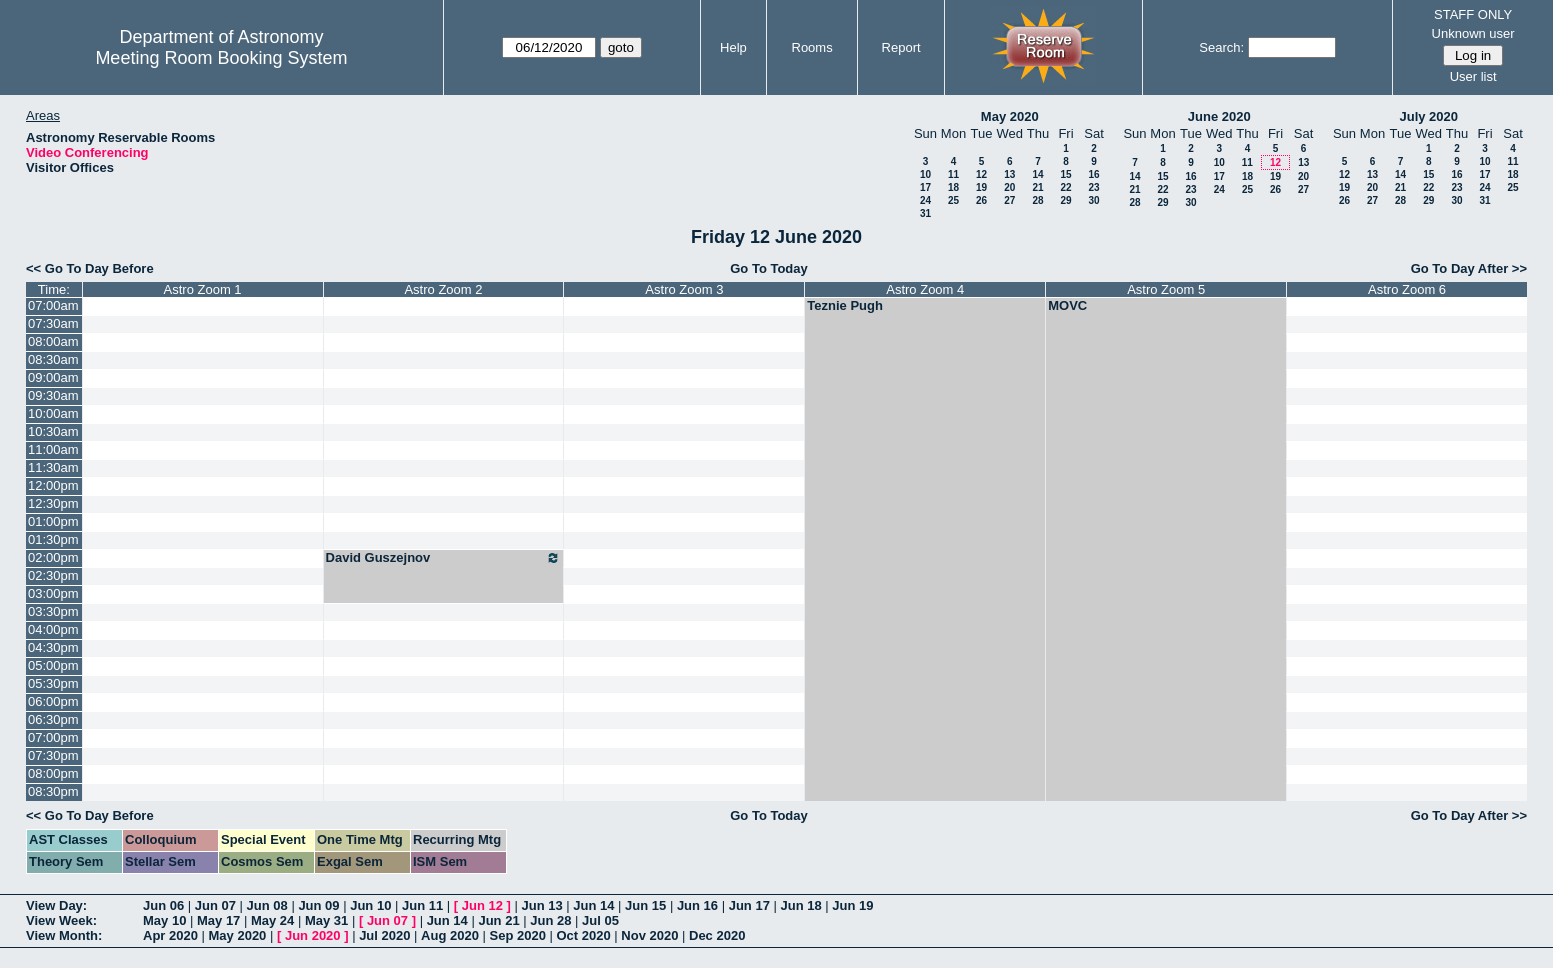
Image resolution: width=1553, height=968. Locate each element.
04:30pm (53, 647)
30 (1093, 200)
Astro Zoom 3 (684, 289)
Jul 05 (600, 920)
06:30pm (53, 719)
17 (925, 187)
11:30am (53, 467)
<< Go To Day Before (90, 268)
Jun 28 (550, 920)
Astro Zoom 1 (203, 289)
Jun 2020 (313, 935)
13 (1009, 174)
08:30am (53, 359)
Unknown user (1473, 33)
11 (953, 174)
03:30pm (53, 611)
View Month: (64, 935)
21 (1037, 187)
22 (1065, 187)
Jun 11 (422, 905)
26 (981, 200)
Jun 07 (215, 905)
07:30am (53, 323)
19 (981, 187)
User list (1473, 76)
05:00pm (53, 665)
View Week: (61, 920)
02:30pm (53, 575)
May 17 (218, 920)
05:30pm (53, 683)
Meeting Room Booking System (221, 58)
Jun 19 (852, 905)
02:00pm (53, 557)
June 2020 (1219, 116)
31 (925, 213)
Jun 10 (370, 905)
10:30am (53, 431)
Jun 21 (498, 920)
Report (901, 47)
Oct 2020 (583, 935)
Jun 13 (541, 905)
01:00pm (53, 521)
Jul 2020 (384, 935)
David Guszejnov (444, 558)
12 (981, 174)
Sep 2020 (518, 935)
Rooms (812, 47)
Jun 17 (749, 905)
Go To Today (769, 268)
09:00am (53, 377)
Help (733, 47)
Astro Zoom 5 (1166, 289)
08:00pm (53, 773)
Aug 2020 (450, 935)
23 (1093, 187)
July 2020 (1428, 116)
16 (1093, 174)
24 (925, 200)
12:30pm (53, 503)
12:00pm (53, 485)
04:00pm (53, 629)
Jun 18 (800, 905)
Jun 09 (318, 905)
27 (1009, 200)
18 (953, 187)
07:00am (53, 305)
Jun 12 (482, 905)
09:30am (53, 395)
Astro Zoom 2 (443, 289)
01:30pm (53, 539)
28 (1037, 200)
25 (953, 200)
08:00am (53, 341)
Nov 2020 (649, 935)
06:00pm (53, 701)
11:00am (53, 449)
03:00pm (53, 593)
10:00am (53, 413)
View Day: (56, 905)
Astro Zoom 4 (925, 289)
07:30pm (53, 755)
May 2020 (1010, 116)
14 (1037, 174)
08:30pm (53, 791)
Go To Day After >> (1469, 268)
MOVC (1067, 305)
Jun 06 (163, 905)
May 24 (272, 920)
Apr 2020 (170, 935)
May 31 (326, 920)
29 (1065, 200)
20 (1009, 187)
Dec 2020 (717, 935)
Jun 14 (593, 905)
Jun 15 (645, 905)
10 (925, 174)
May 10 (164, 920)
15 (1065, 174)
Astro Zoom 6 (1407, 289)
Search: (1221, 47)
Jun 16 (697, 905)
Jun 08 (267, 905)
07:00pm (53, 737)
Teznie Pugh (845, 305)
